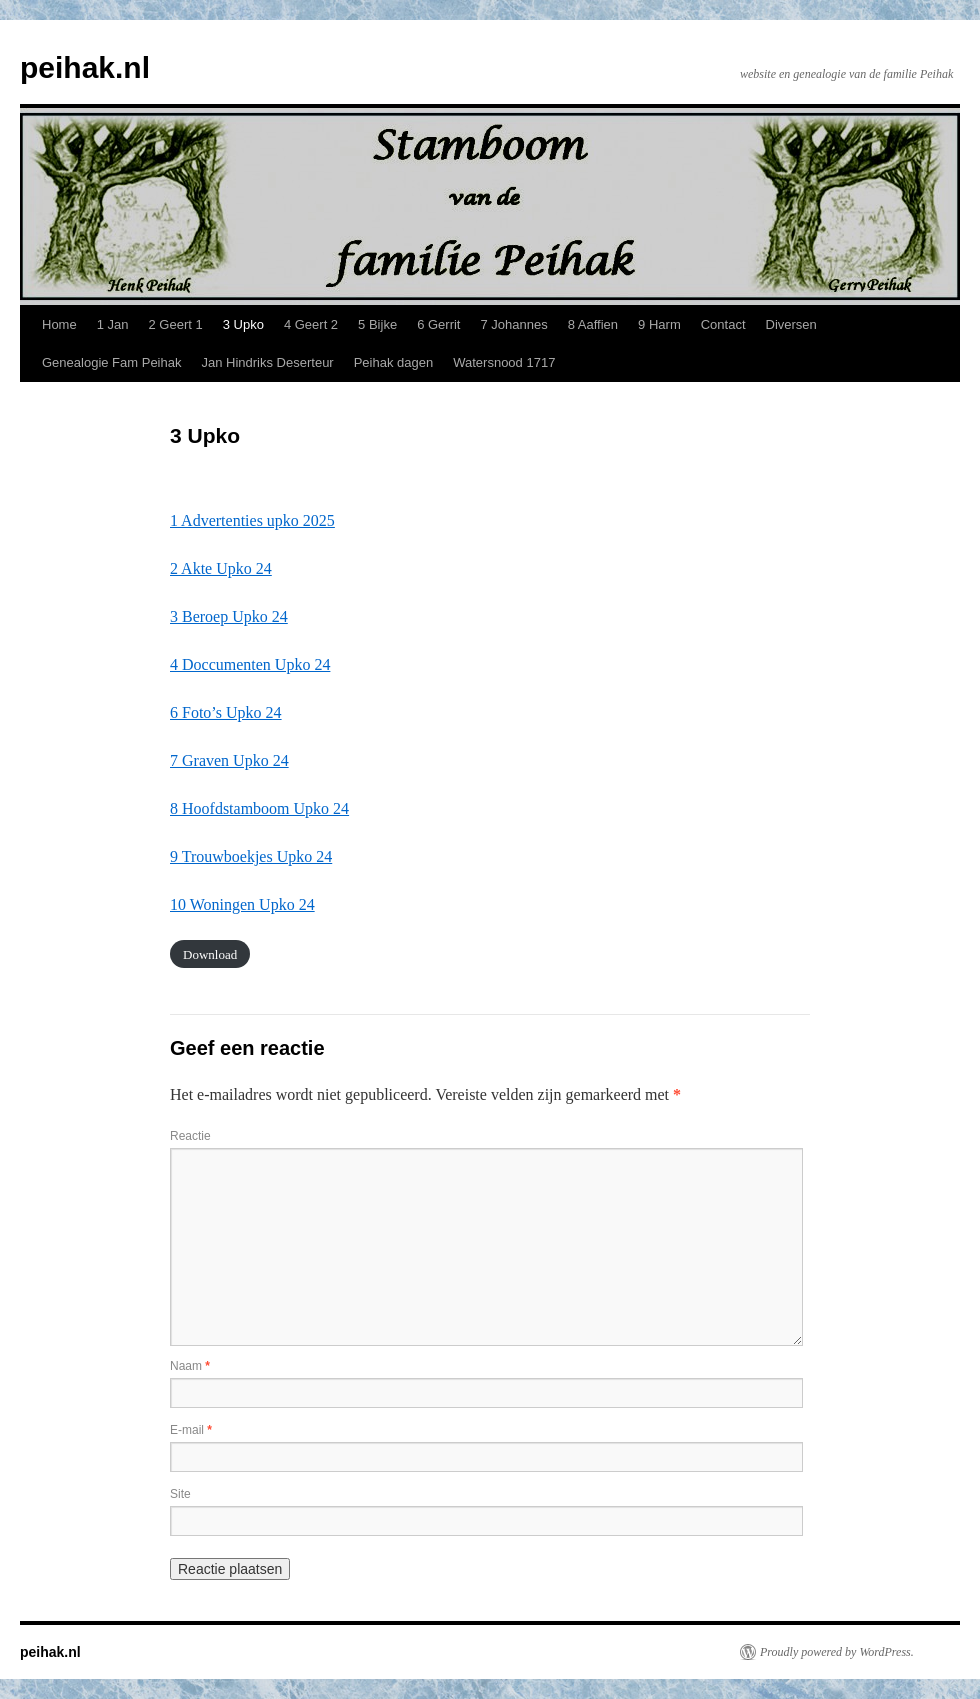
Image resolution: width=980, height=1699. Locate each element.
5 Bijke (377, 324)
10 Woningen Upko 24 (242, 904)
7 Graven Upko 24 (229, 760)
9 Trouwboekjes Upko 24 (251, 856)
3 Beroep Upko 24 (229, 616)
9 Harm (659, 324)
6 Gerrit (438, 324)
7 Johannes (513, 324)
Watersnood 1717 (504, 362)
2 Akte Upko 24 (221, 568)
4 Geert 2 (311, 324)
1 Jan (113, 324)
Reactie (190, 1136)
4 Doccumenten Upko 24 (250, 664)
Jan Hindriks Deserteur (267, 362)
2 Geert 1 (176, 324)
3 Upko (243, 324)
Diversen (791, 324)
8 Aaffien (593, 324)
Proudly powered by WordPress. (837, 1652)
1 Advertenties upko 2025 (252, 520)
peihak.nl (85, 67)
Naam (190, 1366)
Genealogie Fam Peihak (111, 362)
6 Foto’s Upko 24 (226, 712)
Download (210, 953)
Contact (723, 324)
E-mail (191, 1430)
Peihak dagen (394, 362)
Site (180, 1494)
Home (59, 324)
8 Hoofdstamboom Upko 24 (259, 808)
